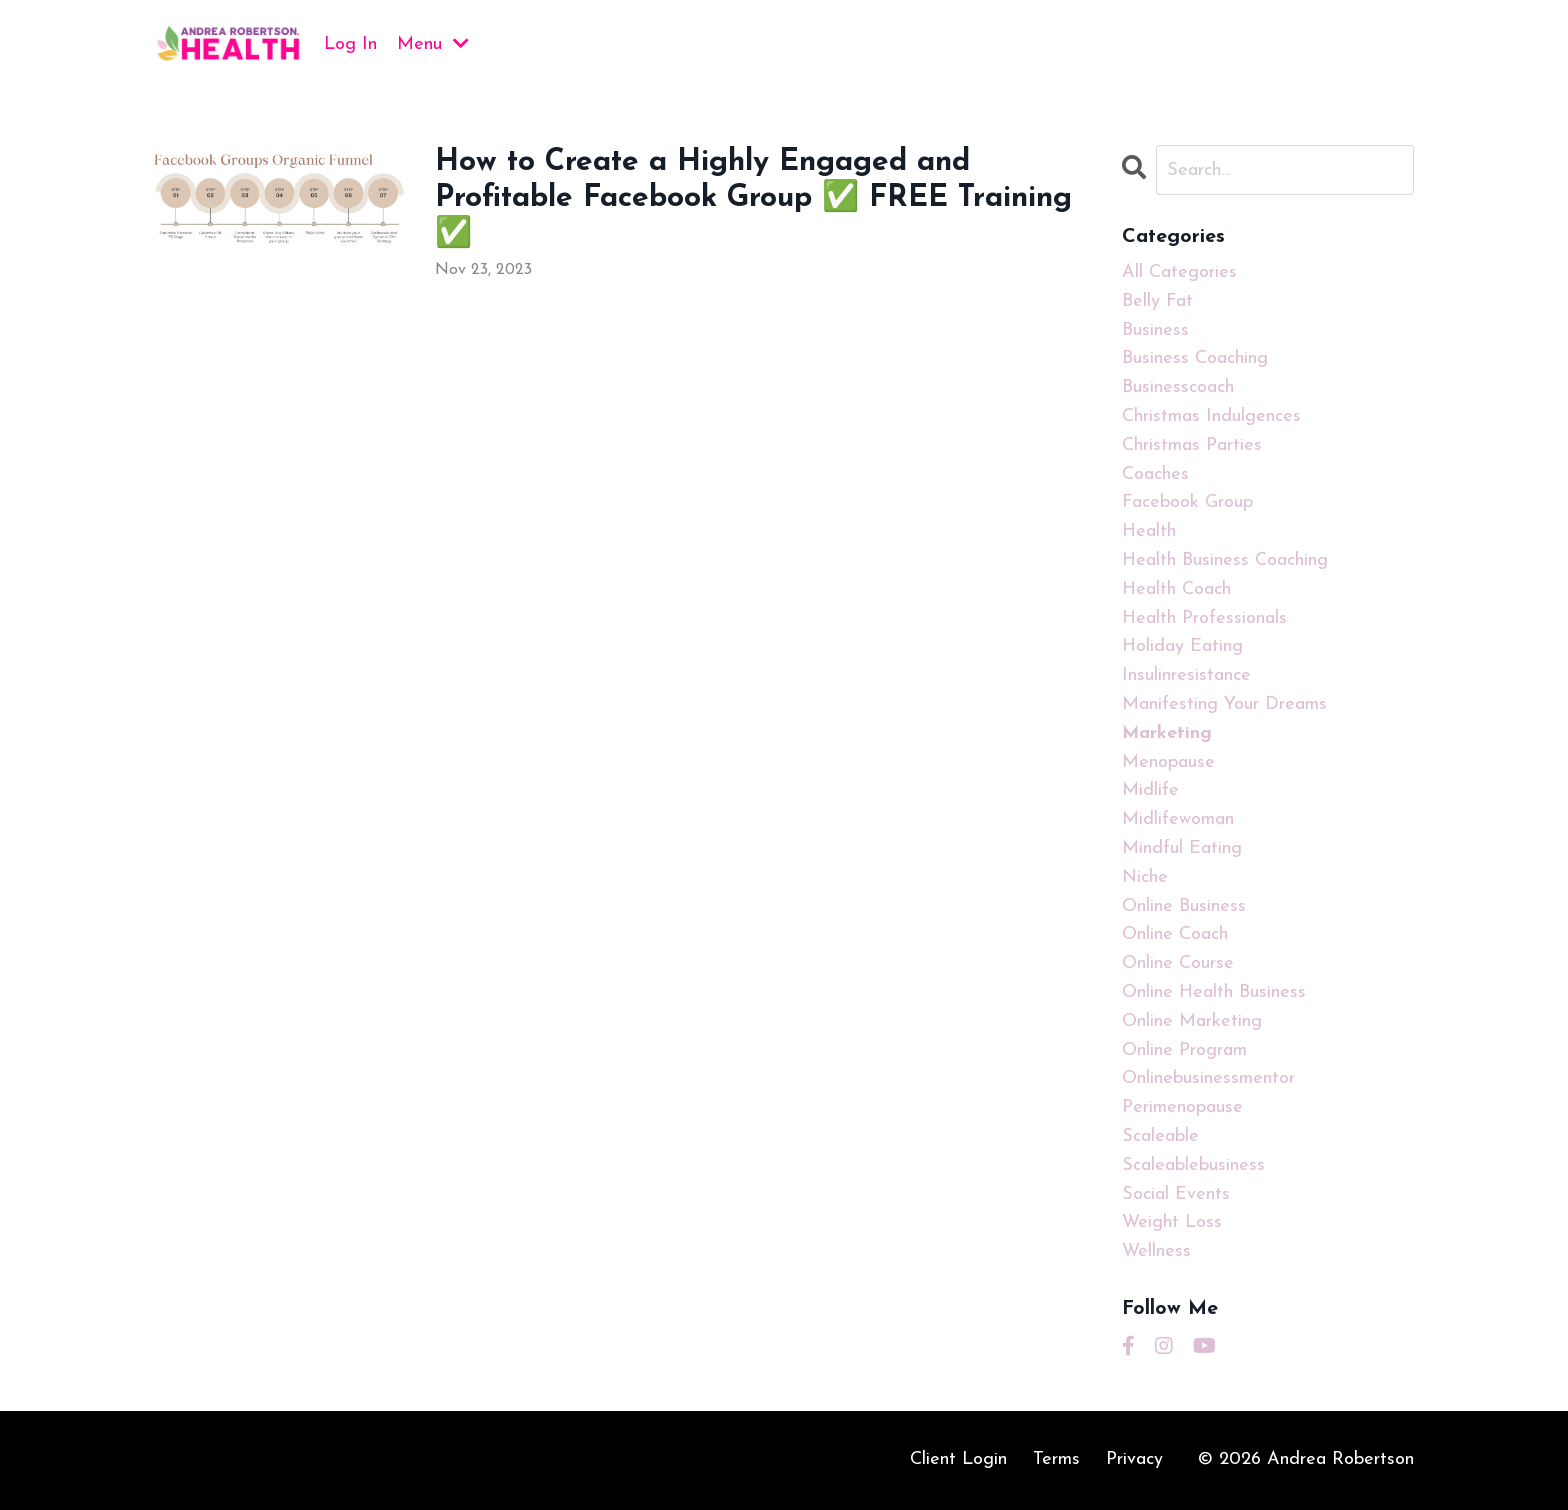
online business (1184, 906)
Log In (350, 44)
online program (1184, 1050)
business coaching (1195, 358)
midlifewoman (1178, 819)
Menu (433, 44)
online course (1178, 963)
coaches (1155, 474)
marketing (1167, 733)
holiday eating (1182, 646)
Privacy (1134, 1459)
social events (1176, 1194)
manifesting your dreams (1224, 704)
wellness (1156, 1251)
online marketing (1192, 1021)
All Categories (1179, 272)
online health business (1214, 992)
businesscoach (1178, 387)
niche (1145, 877)
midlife (1150, 790)
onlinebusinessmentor (1208, 1078)
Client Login (958, 1459)
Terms (1056, 1459)
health (1149, 531)
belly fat (1157, 301)
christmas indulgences (1211, 416)
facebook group (1187, 502)
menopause (1168, 762)
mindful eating (1182, 848)
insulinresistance (1186, 675)
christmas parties (1192, 445)
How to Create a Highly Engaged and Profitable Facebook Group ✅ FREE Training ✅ (753, 198)
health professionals (1204, 618)
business (1155, 330)
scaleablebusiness (1193, 1165)
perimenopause (1182, 1107)
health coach (1176, 589)
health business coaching (1225, 560)
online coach (1175, 934)
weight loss (1172, 1222)
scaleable (1160, 1136)
